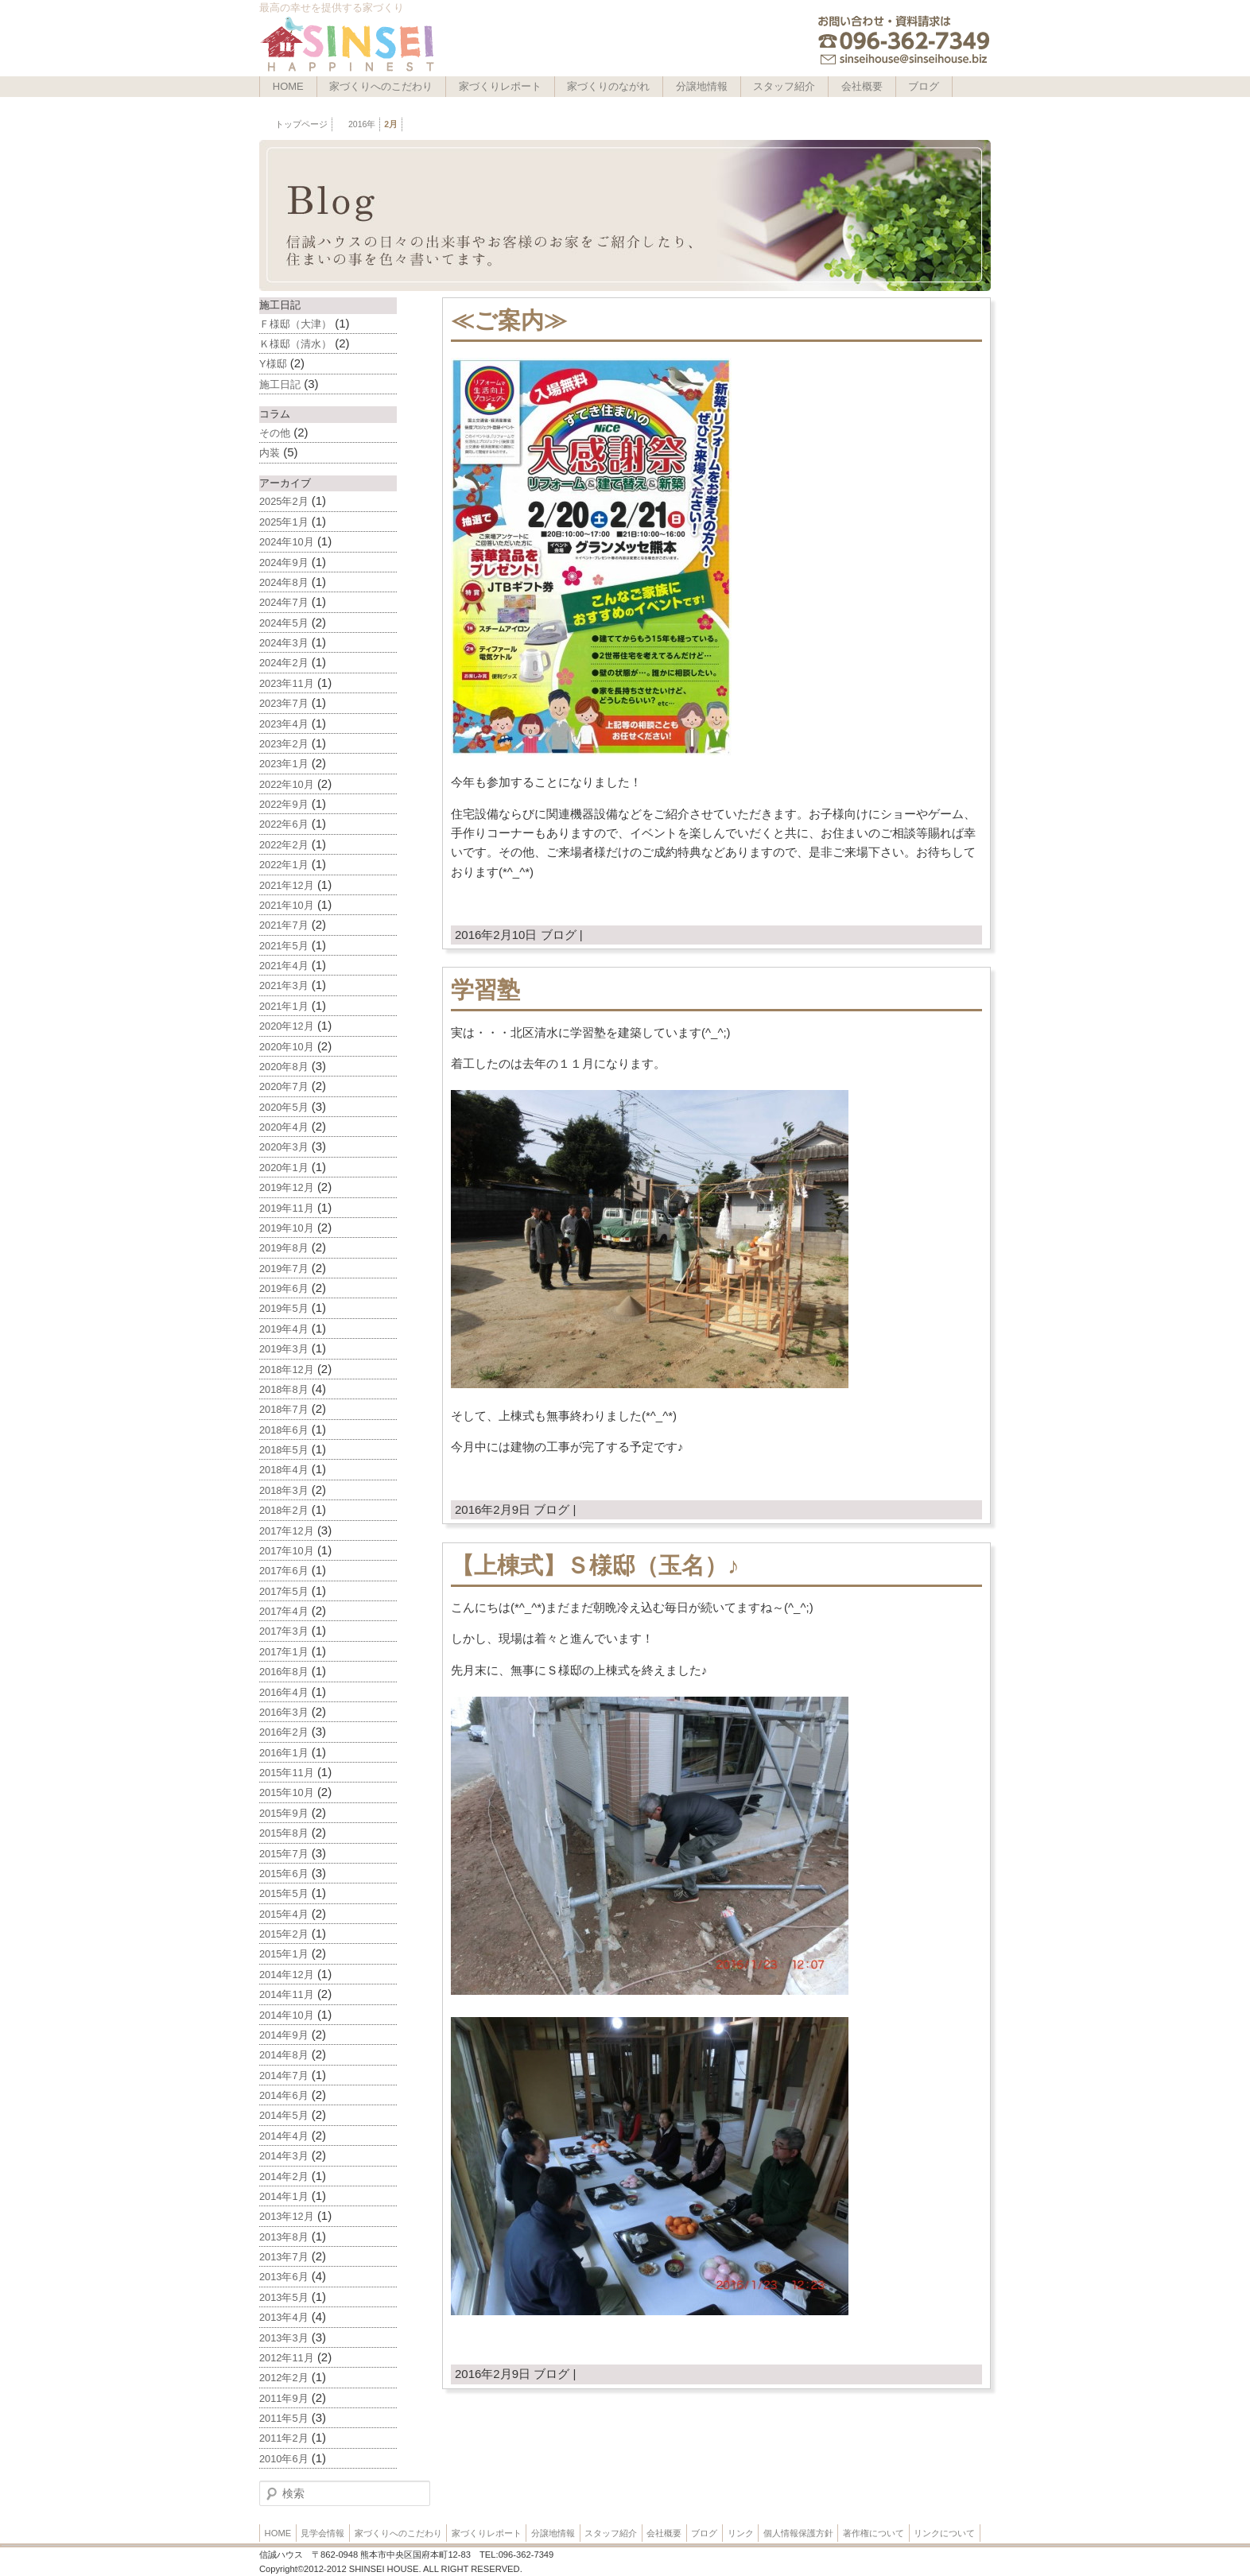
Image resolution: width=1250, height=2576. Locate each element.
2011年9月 (284, 2398)
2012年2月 (284, 2378)
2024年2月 (284, 663)
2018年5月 (284, 1450)
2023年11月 (286, 683)
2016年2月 (284, 1732)
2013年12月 (286, 2216)
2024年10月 (286, 542)
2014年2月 (284, 2176)
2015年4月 (284, 1914)
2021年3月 (284, 985)
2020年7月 (284, 1086)
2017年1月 (284, 1652)
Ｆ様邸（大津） (295, 324)
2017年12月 (286, 1531)
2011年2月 (284, 2438)
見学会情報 (322, 2533)
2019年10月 (286, 1228)
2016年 (361, 124)
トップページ (301, 124)
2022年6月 (284, 824)
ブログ (923, 86)
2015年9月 (284, 1813)
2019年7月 (284, 1268)
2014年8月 (284, 2055)
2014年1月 (284, 2196)
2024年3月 (284, 643)
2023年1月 (284, 764)
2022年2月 (284, 845)
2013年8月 (284, 2237)
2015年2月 (284, 1934)
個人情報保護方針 (798, 2533)
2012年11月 (286, 2358)
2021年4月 (284, 966)
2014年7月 (284, 2075)
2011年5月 (284, 2418)
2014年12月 (286, 1974)
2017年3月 (284, 1631)
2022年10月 (286, 784)
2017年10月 (286, 1551)
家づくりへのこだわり (381, 86)
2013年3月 (284, 2338)
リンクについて (944, 2533)
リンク (741, 2533)
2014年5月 (284, 2115)
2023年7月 (284, 703)
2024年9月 (284, 562)
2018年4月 (284, 1470)
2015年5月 (284, 1893)
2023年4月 (284, 724)
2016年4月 (284, 1692)
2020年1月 (284, 1168)
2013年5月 (284, 2297)
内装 (269, 453)
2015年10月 (286, 1792)
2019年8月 (284, 1248)
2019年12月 (286, 1187)
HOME (288, 86)
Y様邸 (273, 364)
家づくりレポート (500, 86)
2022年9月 (284, 804)
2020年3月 (284, 1147)
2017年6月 (284, 1571)
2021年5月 (284, 946)
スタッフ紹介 (784, 86)
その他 (274, 433)
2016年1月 (284, 1753)
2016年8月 (284, 1672)
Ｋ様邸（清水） (295, 344)
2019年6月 (284, 1288)
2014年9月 (284, 2035)
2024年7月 (284, 602)
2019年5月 (284, 1308)
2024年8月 (284, 582)
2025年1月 (284, 522)
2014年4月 (284, 2136)
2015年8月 (284, 1833)
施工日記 (280, 384)
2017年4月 (284, 1611)
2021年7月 (284, 925)
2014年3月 (284, 2156)
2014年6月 (284, 2095)
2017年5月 (284, 1591)
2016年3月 (284, 1712)
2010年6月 (284, 2459)
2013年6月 (284, 2277)
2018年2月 (284, 1510)
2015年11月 (286, 1773)
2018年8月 (284, 1389)
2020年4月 (284, 1127)
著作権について (873, 2533)
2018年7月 (284, 1409)
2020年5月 (284, 1107)
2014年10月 (286, 2015)
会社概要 (862, 86)
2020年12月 (286, 1026)
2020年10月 (286, 1047)
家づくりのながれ (608, 86)
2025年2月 (284, 501)
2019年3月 (284, 1349)
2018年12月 (286, 1369)
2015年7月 (284, 1854)
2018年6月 (284, 1430)
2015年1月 (284, 1954)
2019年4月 (284, 1329)
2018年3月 (284, 1490)
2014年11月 (286, 1994)
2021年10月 (286, 905)
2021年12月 (286, 885)
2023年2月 (284, 744)
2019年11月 (286, 1208)
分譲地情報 (702, 86)
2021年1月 (284, 1006)
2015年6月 (284, 1874)
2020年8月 (284, 1067)
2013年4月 (284, 2317)
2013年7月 (284, 2257)
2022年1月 (284, 865)
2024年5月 (284, 623)
